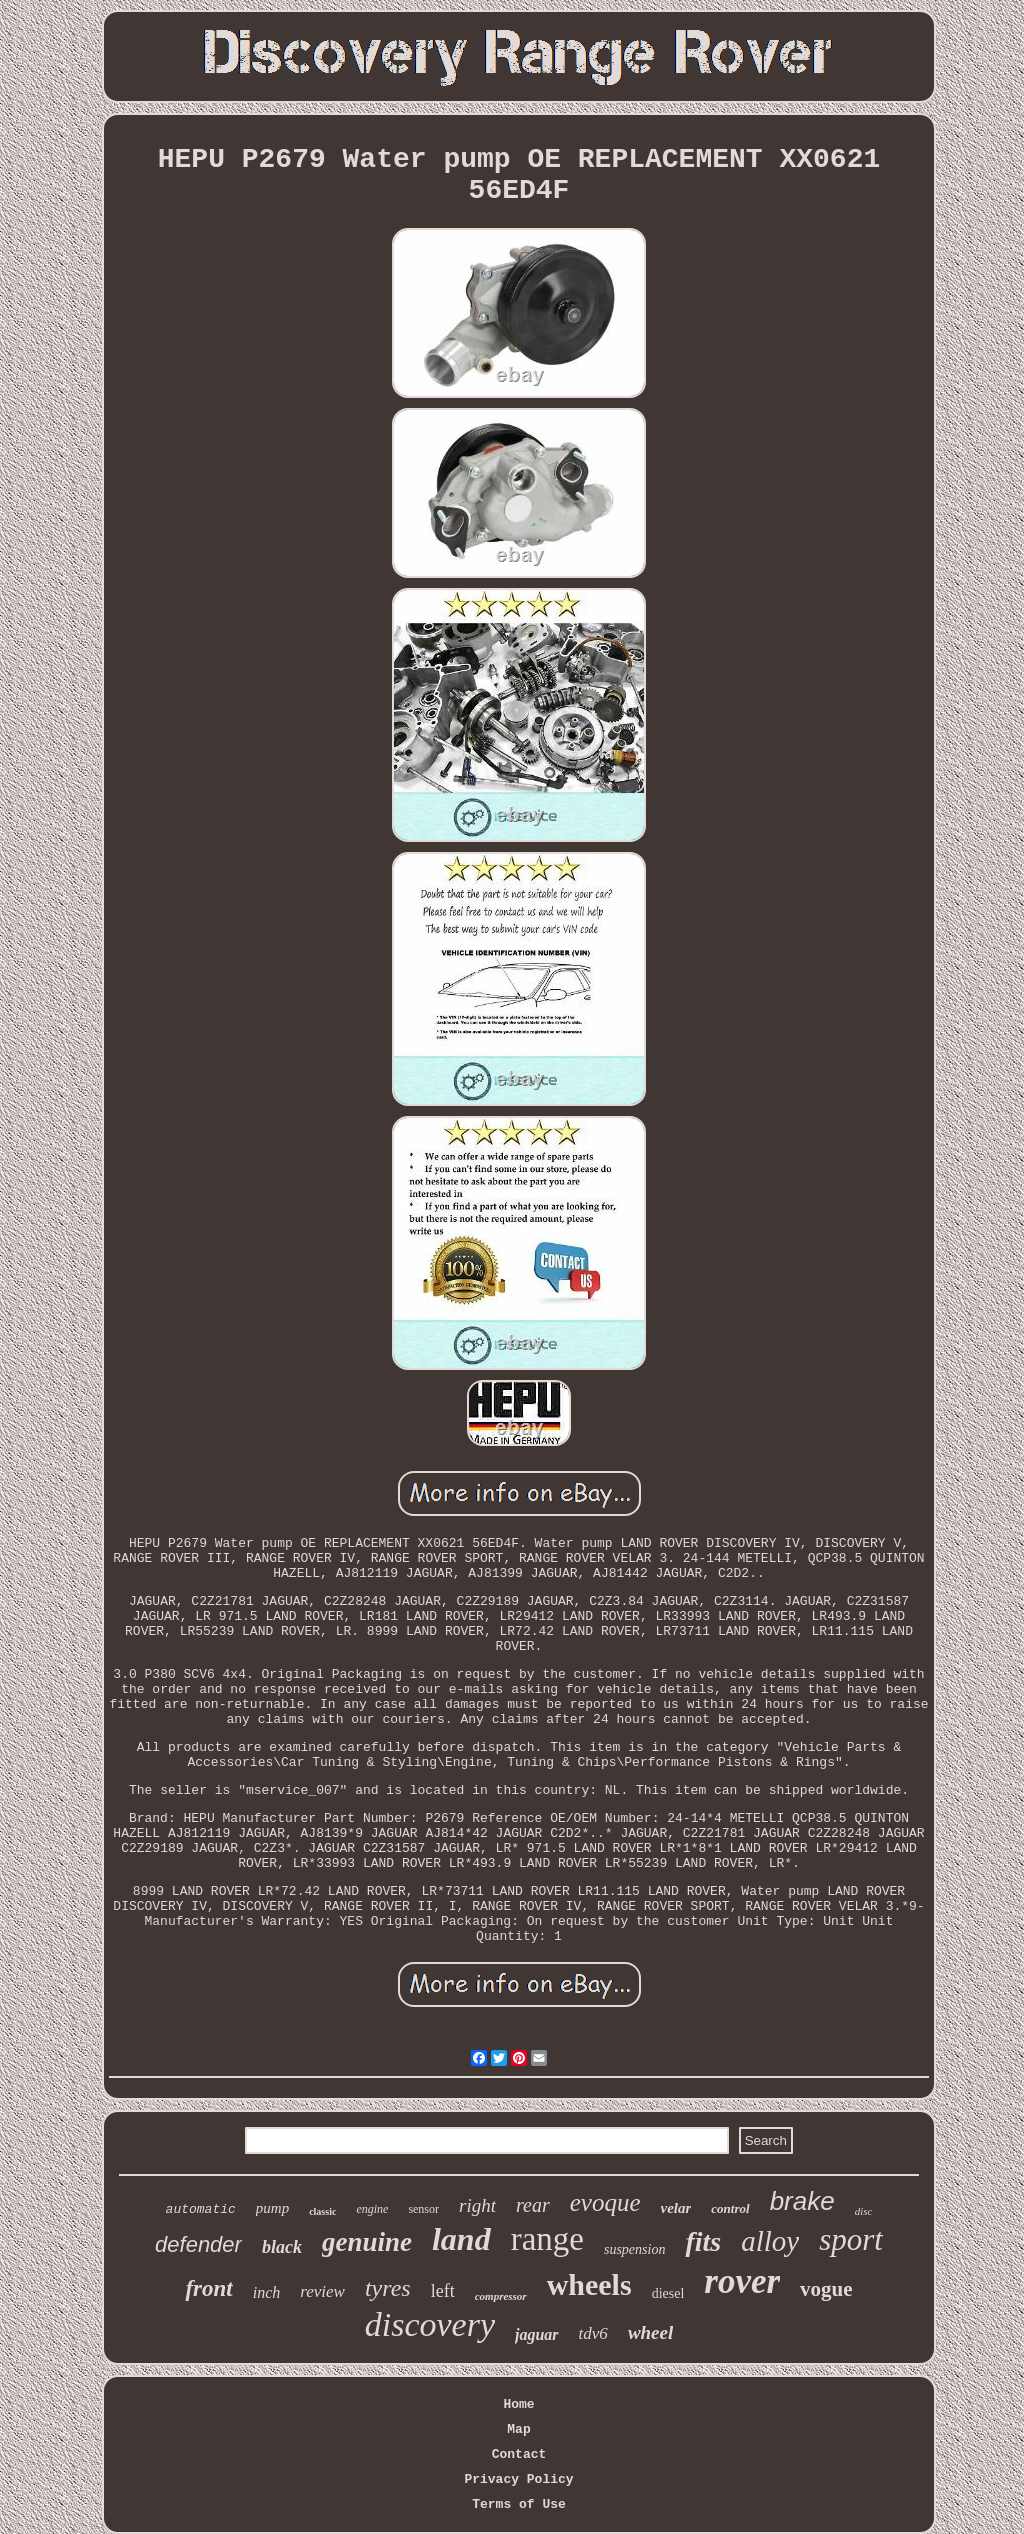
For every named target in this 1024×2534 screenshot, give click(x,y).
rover (742, 2281)
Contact (519, 2454)
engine (372, 2209)
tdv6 (593, 2333)
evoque (605, 2202)
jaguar (537, 2334)
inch (267, 2292)
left (443, 2291)
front (208, 2288)
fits (703, 2241)
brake (802, 2201)
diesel (668, 2293)
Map (518, 2429)
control (730, 2208)
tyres (388, 2288)
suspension (634, 2249)
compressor (501, 2296)
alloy (770, 2241)
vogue (826, 2289)
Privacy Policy (518, 2479)
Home (518, 2404)
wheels (589, 2284)
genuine (367, 2242)
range (547, 2239)
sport (851, 2239)
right (477, 2205)
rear (533, 2205)
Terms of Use (519, 2504)
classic (322, 2211)
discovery (430, 2324)
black (282, 2247)
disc (864, 2211)
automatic (201, 2209)
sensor (423, 2209)
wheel (650, 2332)
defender (198, 2244)
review (322, 2291)
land (461, 2239)
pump (272, 2208)
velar (676, 2208)
